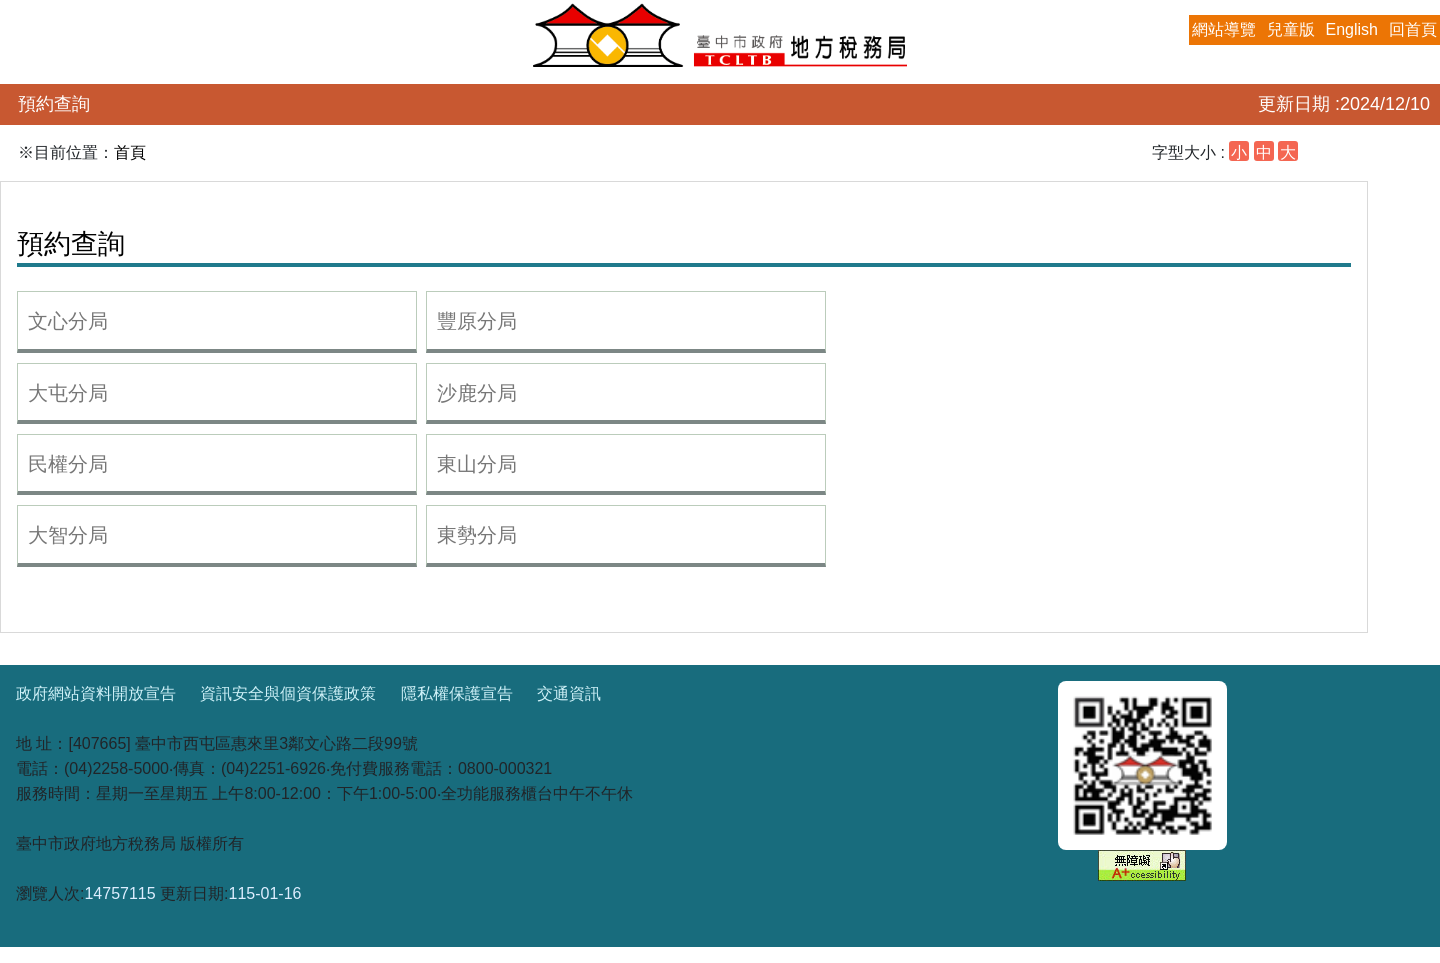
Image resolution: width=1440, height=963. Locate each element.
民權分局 (68, 464)
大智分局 (68, 535)
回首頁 (1413, 29)
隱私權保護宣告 (457, 693)
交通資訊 (569, 693)
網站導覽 (1224, 29)
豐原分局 (477, 321)
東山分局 (477, 464)
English (1352, 29)
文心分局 (68, 321)
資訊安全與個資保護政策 (288, 693)
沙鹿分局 (477, 393)
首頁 (130, 152)
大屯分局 (68, 393)
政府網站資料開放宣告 (96, 693)
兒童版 (1291, 29)
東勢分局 (477, 535)
